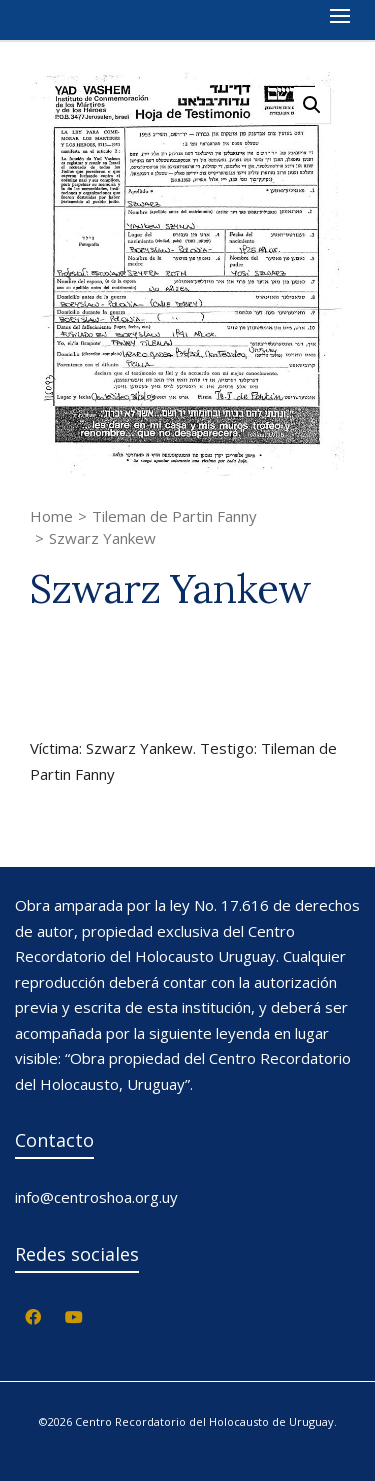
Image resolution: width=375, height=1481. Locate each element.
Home (51, 516)
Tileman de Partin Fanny (174, 516)
